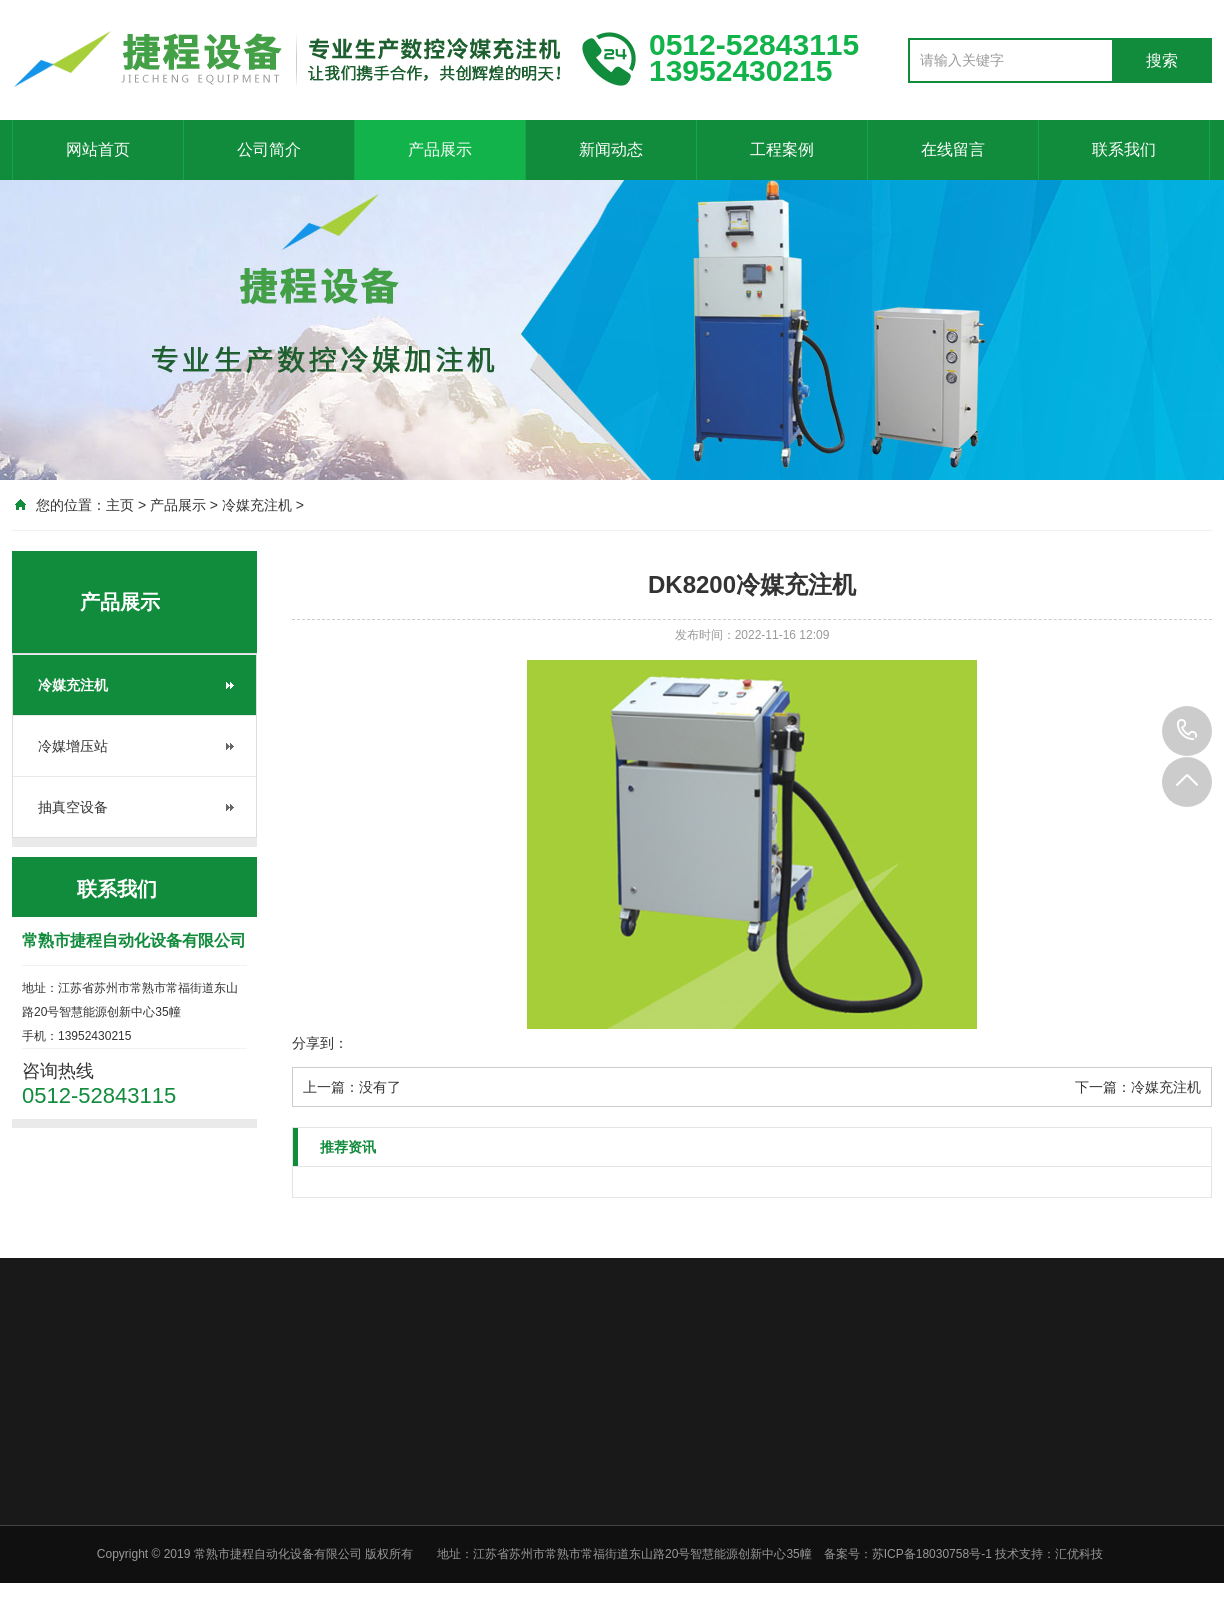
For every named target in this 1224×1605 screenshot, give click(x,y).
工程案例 (782, 149)
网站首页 (98, 149)
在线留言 (953, 149)
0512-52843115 (1187, 731)
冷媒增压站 (73, 746)
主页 (120, 505)
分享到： (320, 1043)
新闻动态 (611, 149)
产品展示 (440, 149)
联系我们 (1124, 149)
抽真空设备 (73, 807)
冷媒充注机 (257, 505)
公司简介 (269, 149)
